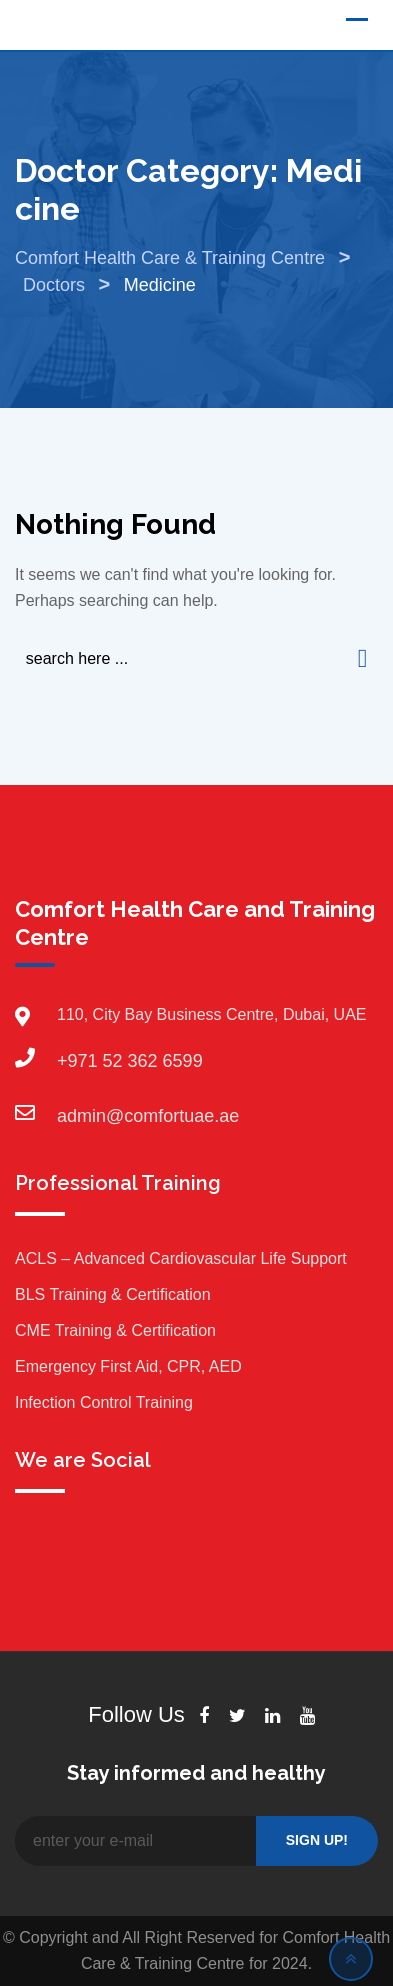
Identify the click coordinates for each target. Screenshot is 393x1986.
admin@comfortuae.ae (77, 1116)
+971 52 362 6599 (77, 1061)
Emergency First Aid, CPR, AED (128, 1366)
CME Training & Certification (115, 1330)
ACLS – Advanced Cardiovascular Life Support (181, 1258)
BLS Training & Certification (113, 1294)
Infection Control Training (104, 1402)
